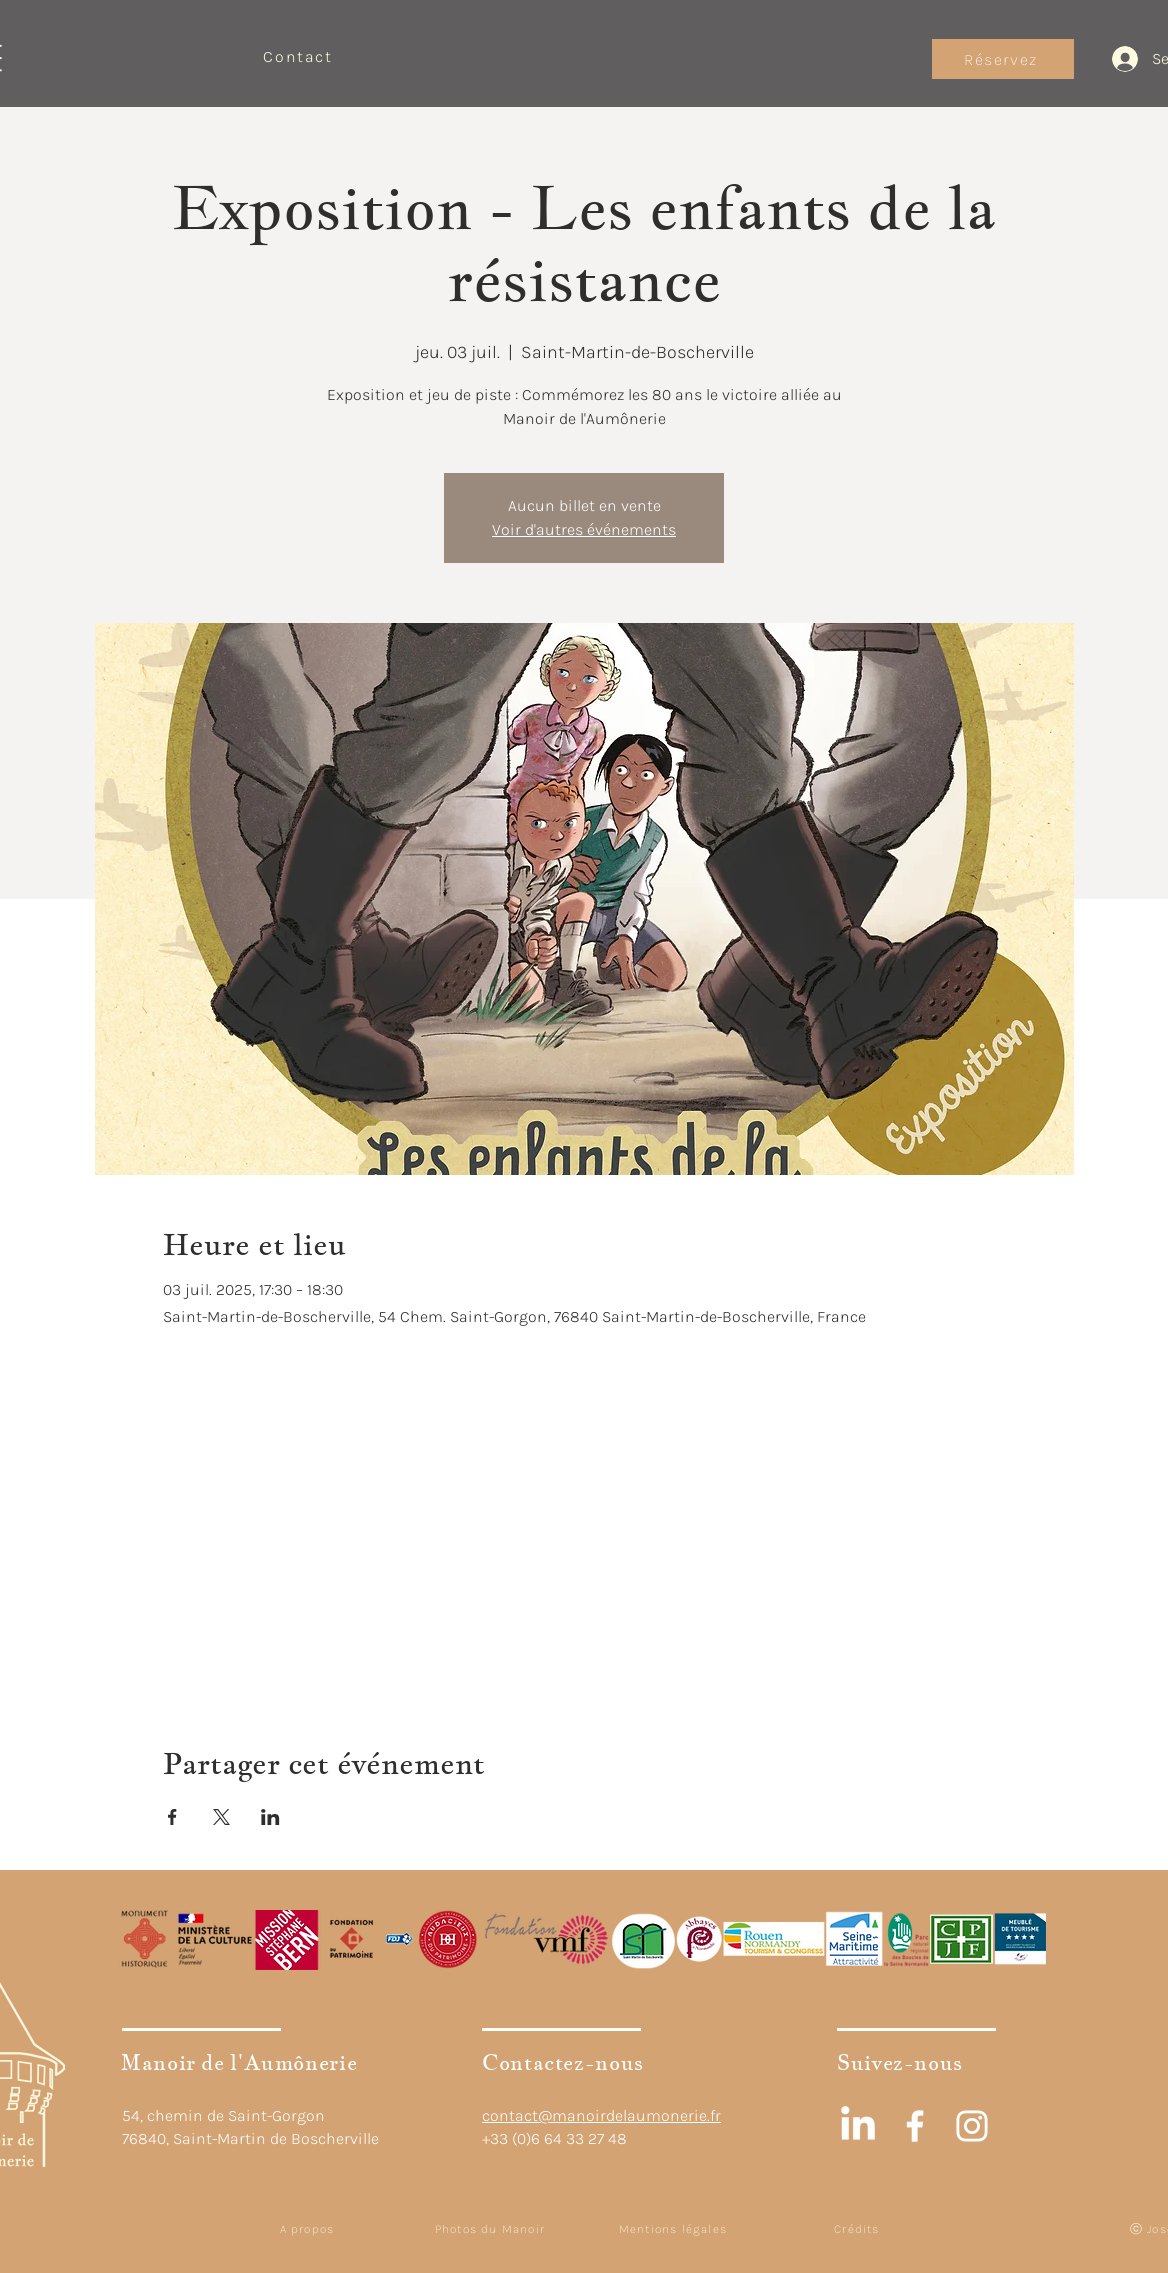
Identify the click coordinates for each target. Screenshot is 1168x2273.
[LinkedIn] (858, 2126)
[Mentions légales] (675, 2229)
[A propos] (309, 2229)
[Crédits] (859, 2229)
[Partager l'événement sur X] (221, 1817)
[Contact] (300, 56)
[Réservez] (1003, 59)
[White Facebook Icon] (915, 2126)
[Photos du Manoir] (492, 2229)
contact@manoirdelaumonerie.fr (601, 2115)
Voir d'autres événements (584, 529)
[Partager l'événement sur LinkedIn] (270, 1817)
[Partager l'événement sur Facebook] (172, 1817)
